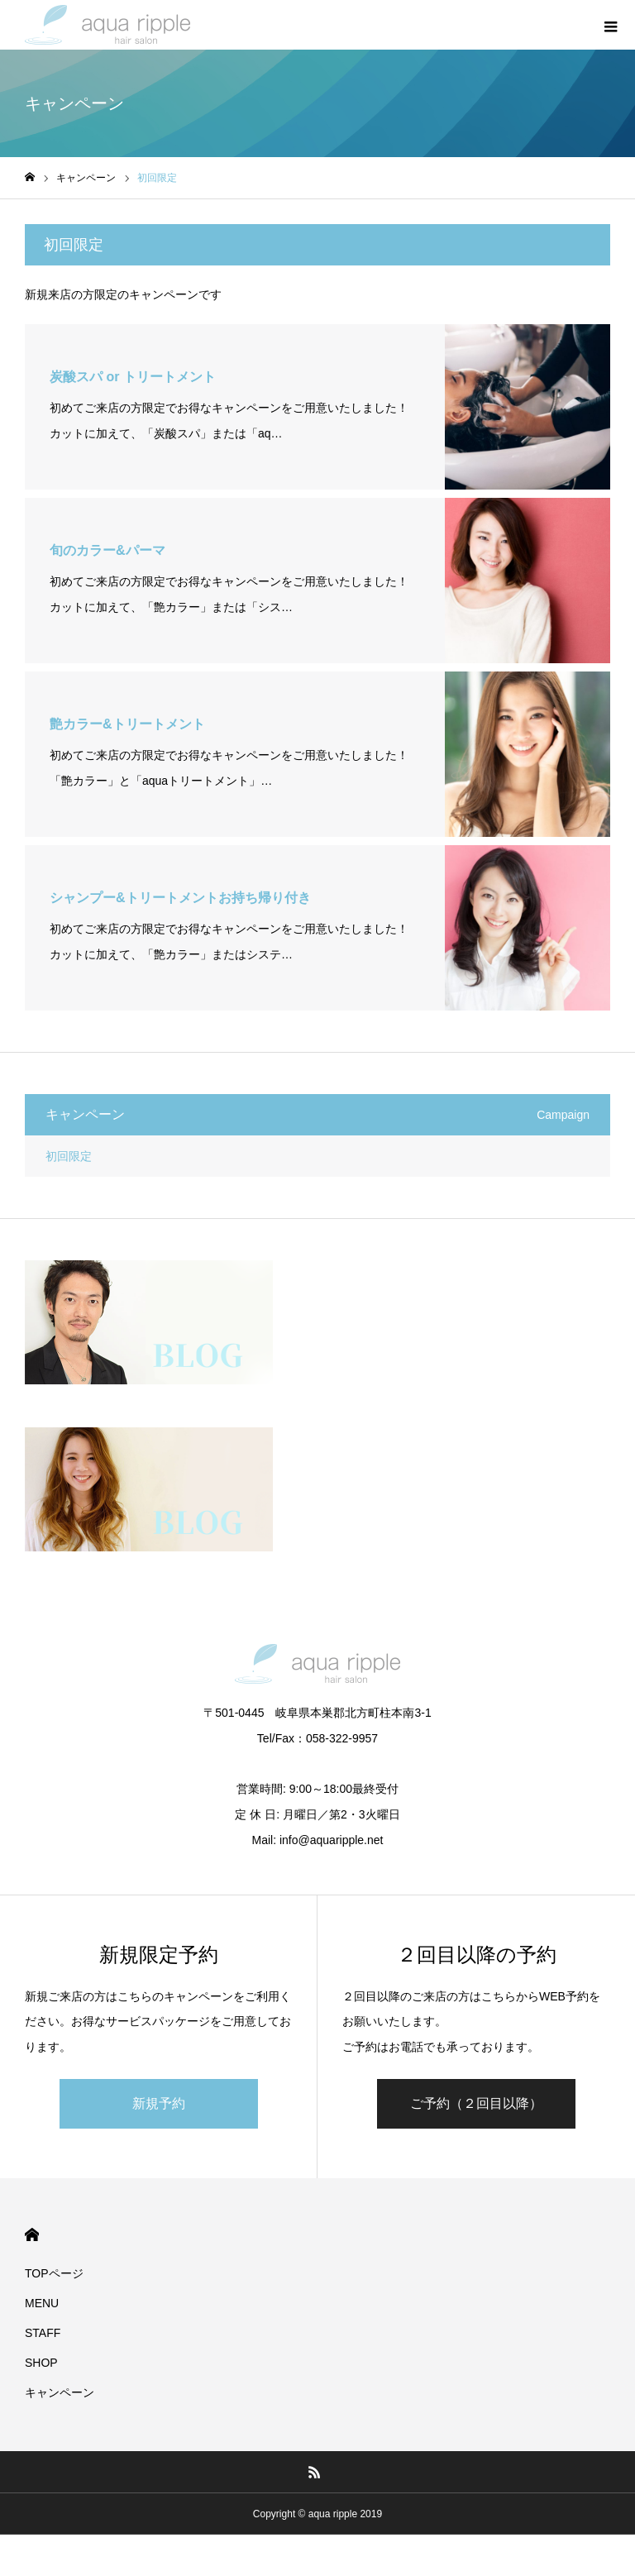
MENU (42, 2303)
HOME (32, 2235)
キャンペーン (59, 2392)
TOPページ (54, 2273)
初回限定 (68, 1156)
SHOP (41, 2362)
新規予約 (158, 2103)
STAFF (42, 2332)
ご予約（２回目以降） (476, 2103)
